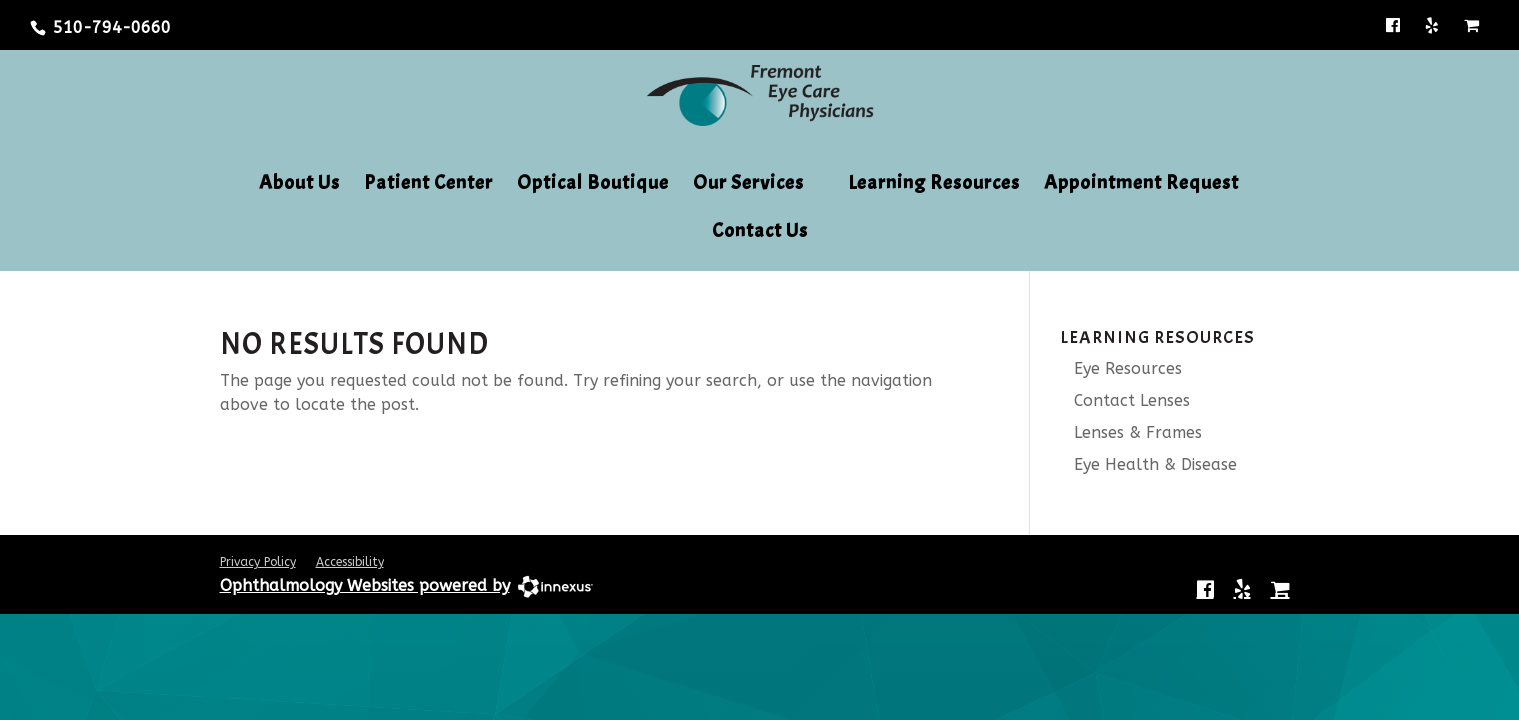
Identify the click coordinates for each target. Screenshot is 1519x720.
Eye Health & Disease (1148, 464)
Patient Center (428, 185)
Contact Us (760, 233)
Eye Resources (1121, 368)
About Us (299, 185)
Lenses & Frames (1131, 432)
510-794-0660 (112, 27)
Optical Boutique (593, 185)
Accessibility (350, 562)
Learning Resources (934, 185)
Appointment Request (1141, 185)
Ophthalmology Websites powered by (365, 585)
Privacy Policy (258, 562)
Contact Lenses (1125, 400)
